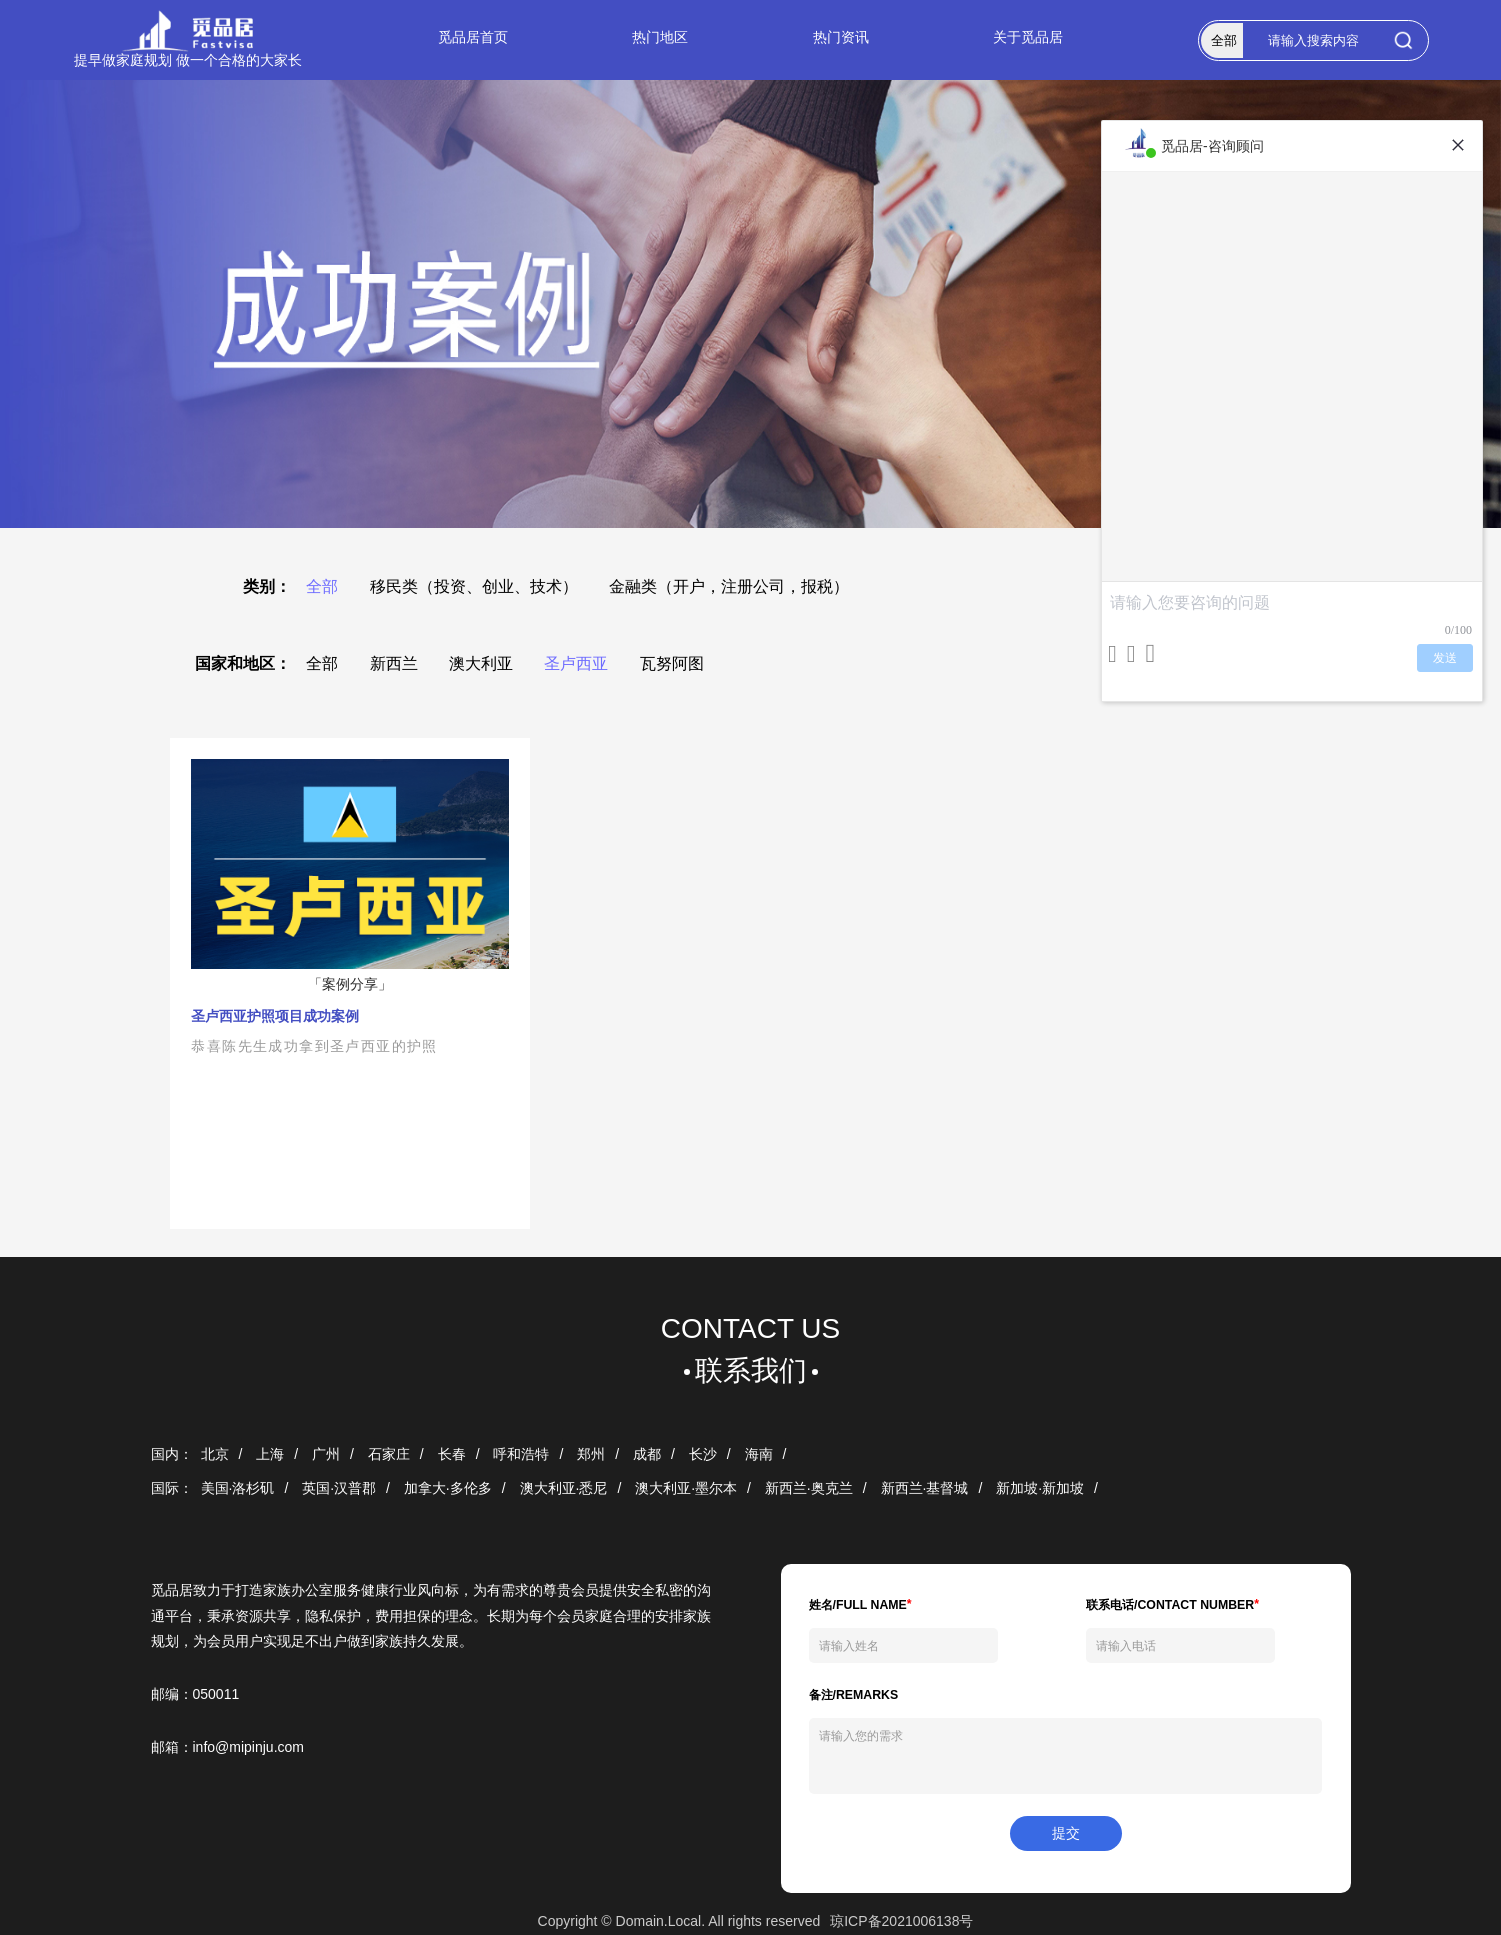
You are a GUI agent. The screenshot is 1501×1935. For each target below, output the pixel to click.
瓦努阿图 (672, 663)
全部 (322, 586)
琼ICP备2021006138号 (901, 1921)
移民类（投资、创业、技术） (474, 586)
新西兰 (394, 663)
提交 (1066, 1833)
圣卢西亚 (576, 663)
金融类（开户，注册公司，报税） (729, 586)
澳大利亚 (481, 663)
